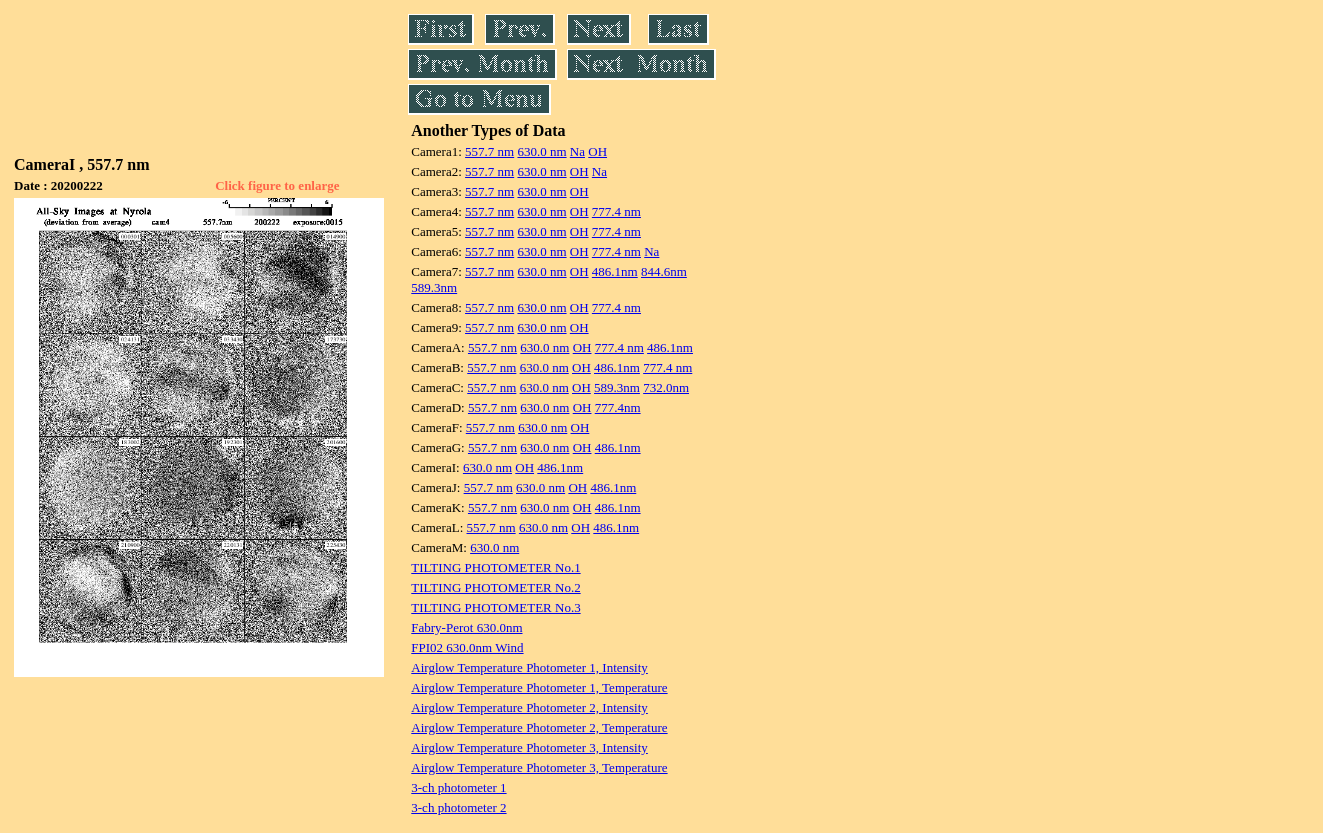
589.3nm (434, 287)
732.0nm (666, 387)
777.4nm (618, 407)
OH (597, 151)
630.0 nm (541, 151)
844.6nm (664, 271)
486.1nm (615, 271)
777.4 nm (616, 211)
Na (577, 151)
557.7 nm (489, 151)
